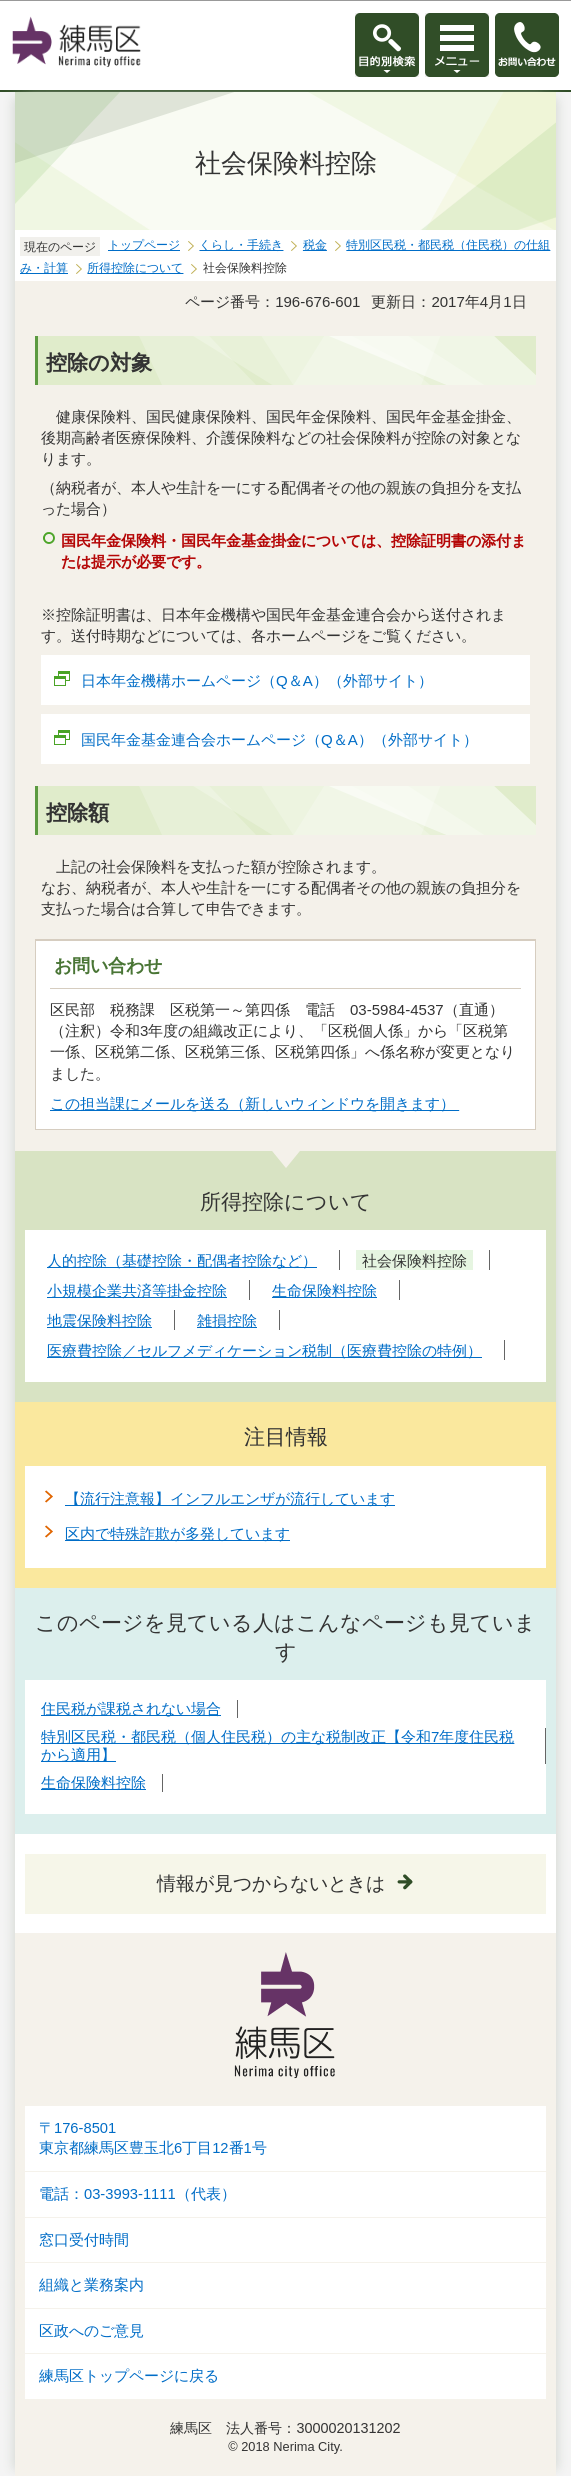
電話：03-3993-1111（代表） (137, 2194)
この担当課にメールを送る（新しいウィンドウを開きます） (255, 1103)
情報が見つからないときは (271, 1883)
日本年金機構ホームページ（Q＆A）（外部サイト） (257, 680)
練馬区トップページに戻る (129, 2376)
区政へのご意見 (91, 2331)
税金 (315, 245)
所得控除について (135, 268)
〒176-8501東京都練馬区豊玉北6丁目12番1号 (153, 2138)
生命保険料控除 (93, 1782)
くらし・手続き (241, 245)
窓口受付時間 (84, 2240)
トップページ (144, 245)
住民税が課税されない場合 (131, 1708)
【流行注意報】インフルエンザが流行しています (230, 1498)
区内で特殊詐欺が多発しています (177, 1533)
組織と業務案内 (91, 2285)
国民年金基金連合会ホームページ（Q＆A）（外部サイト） (280, 739)
